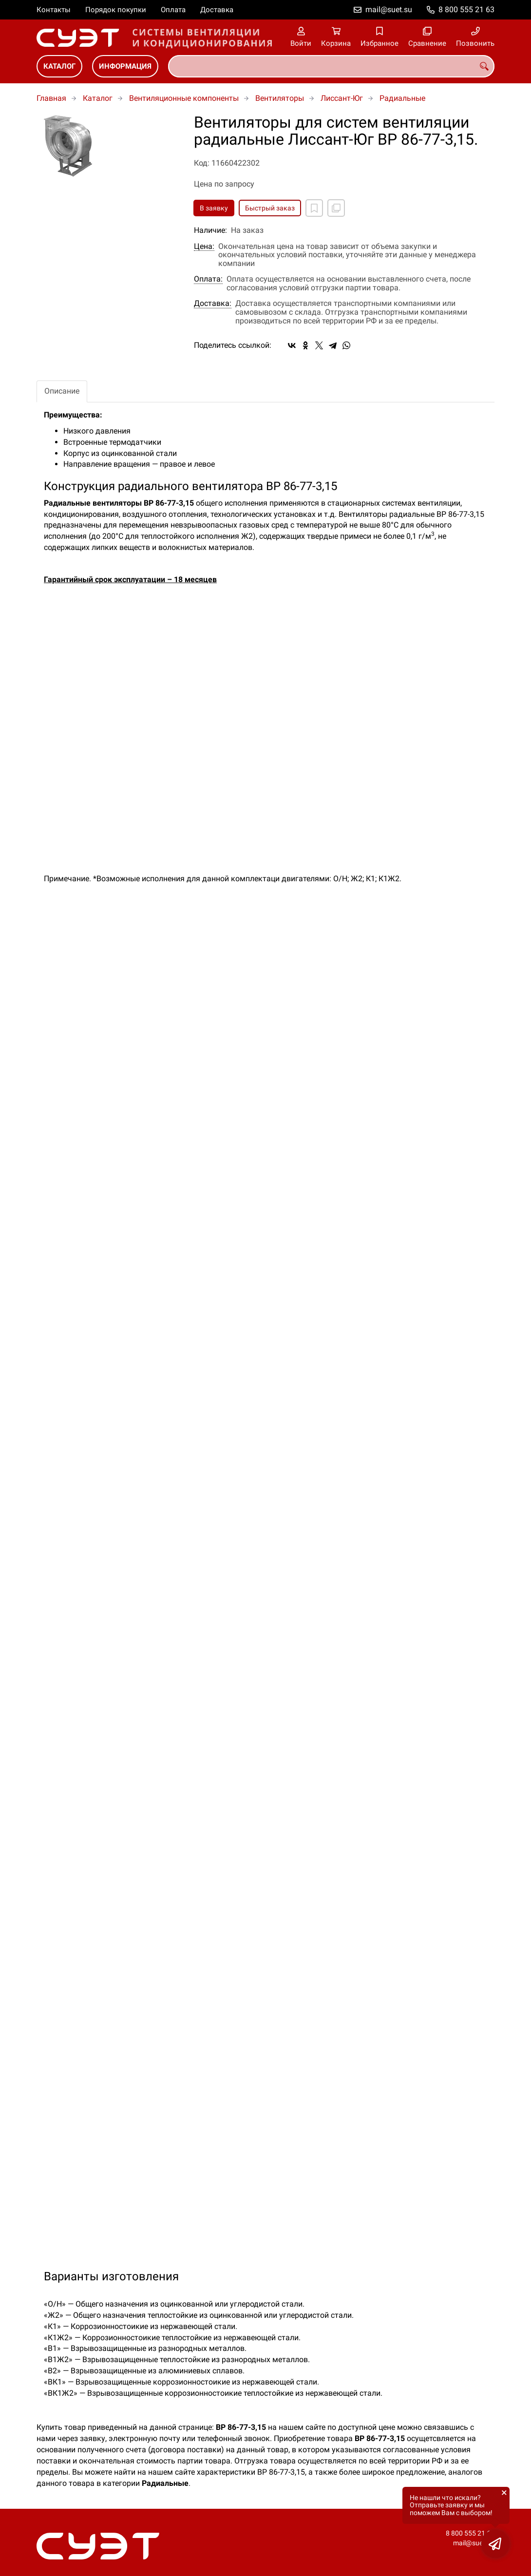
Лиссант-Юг (342, 98)
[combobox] (331, 66)
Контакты (54, 9)
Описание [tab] (61, 391)
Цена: (204, 246)
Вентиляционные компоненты (184, 98)
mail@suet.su (388, 9)
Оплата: (208, 279)
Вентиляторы (279, 98)
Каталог (59, 66)
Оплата (173, 9)
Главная (51, 98)
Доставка (216, 9)
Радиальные (402, 98)
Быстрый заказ (270, 208)
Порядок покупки (115, 9)
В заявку (214, 208)
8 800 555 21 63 (466, 9)
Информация (125, 66)
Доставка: (212, 303)
